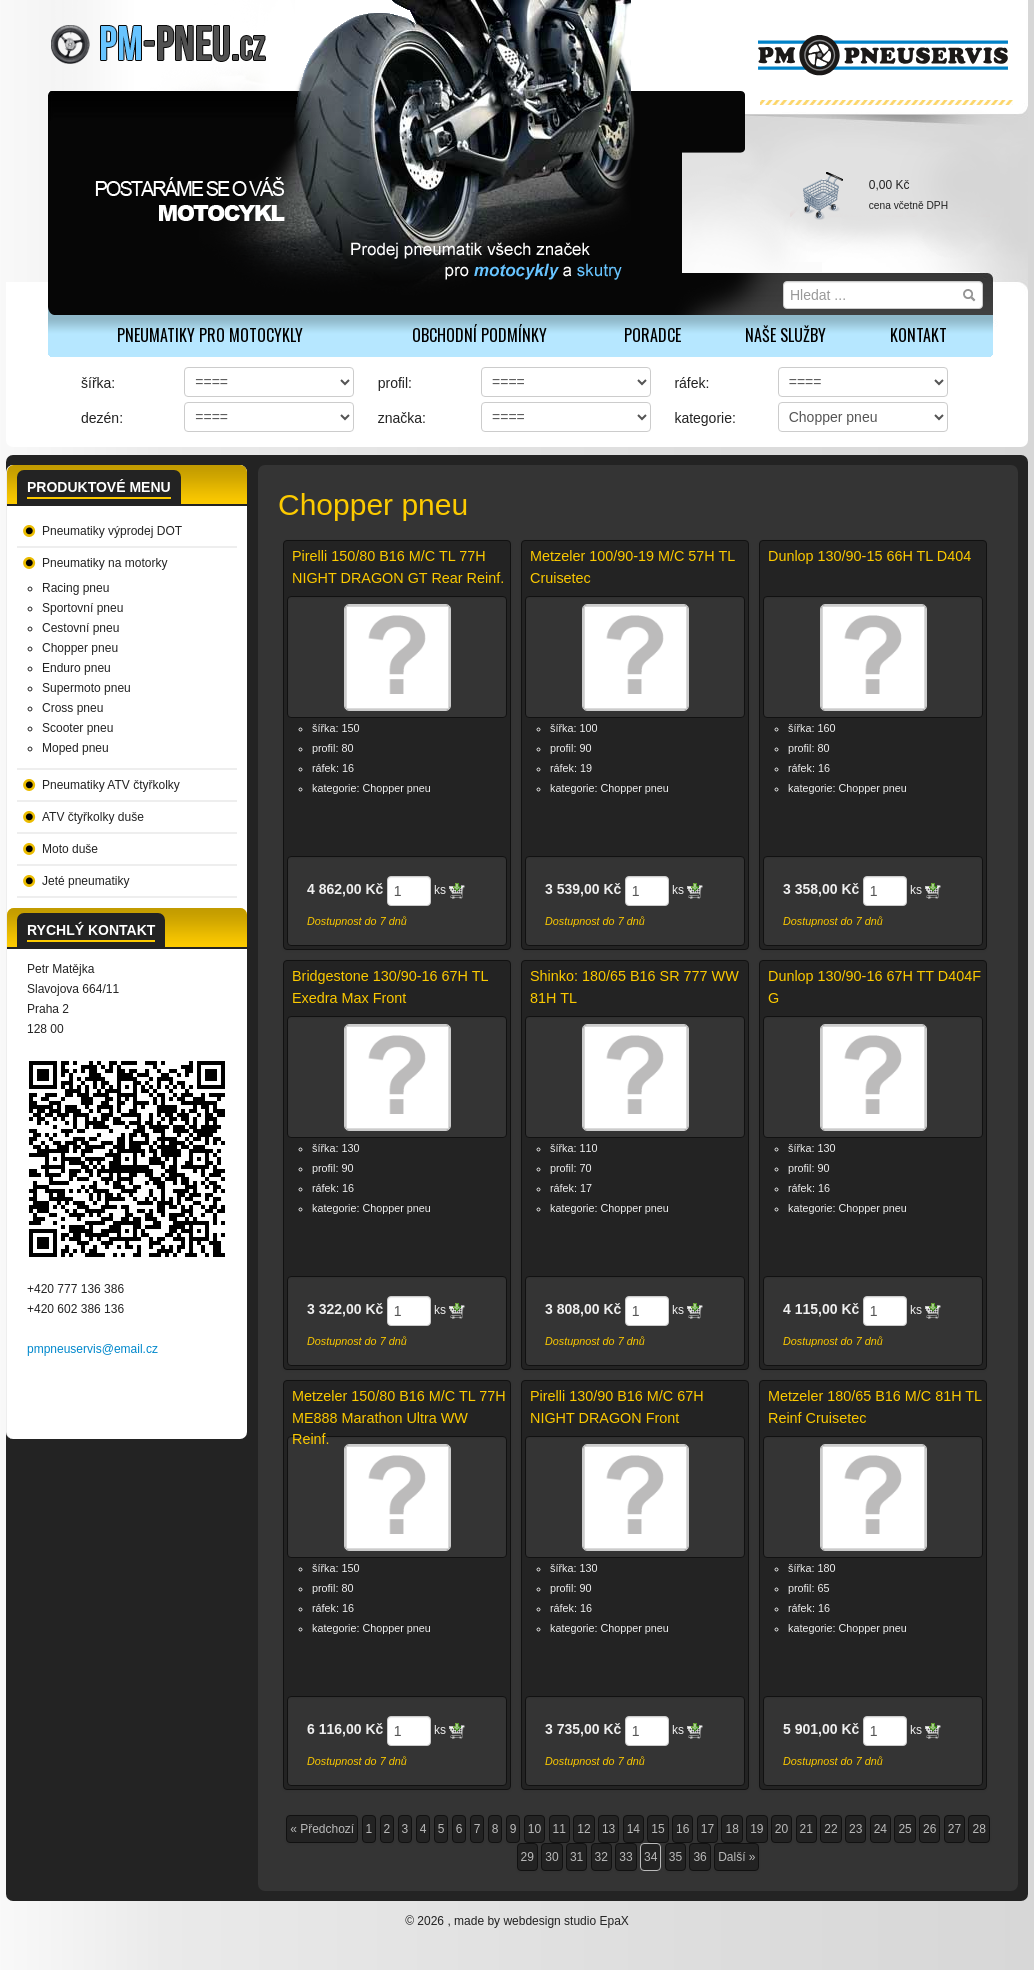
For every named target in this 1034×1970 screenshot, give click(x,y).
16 (682, 1829)
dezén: (102, 418)
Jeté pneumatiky (85, 881)
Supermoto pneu (86, 688)
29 (527, 1857)
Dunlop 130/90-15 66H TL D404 (869, 556)
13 (608, 1829)
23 (855, 1829)
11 (559, 1829)
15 (657, 1829)
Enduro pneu (76, 668)
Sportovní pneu (82, 608)
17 (707, 1829)
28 (978, 1829)
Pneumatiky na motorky (104, 563)
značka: (402, 418)
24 (880, 1829)
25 (904, 1829)
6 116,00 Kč (345, 1729)
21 (806, 1829)
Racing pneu (75, 588)
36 (699, 1857)
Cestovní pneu (80, 628)
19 (756, 1829)
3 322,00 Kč (345, 1309)
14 (633, 1829)
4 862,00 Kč (345, 889)
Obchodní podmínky (479, 335)
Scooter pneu (77, 728)
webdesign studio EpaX (565, 1921)
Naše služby (785, 335)
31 (576, 1857)
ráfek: (691, 383)
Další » (736, 1857)
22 (830, 1829)
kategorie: (704, 418)
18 (731, 1829)
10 (534, 1829)
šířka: (98, 383)
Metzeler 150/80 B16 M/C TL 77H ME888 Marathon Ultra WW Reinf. (399, 1417)
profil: (395, 383)
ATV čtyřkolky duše (93, 817)
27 (954, 1829)
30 (551, 1857)
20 (781, 1829)
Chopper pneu (80, 648)
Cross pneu (72, 708)
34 (650, 1857)
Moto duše (70, 849)
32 (601, 1857)
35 (675, 1857)
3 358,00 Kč (821, 889)
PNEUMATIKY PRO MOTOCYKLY (210, 335)
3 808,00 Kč (583, 1309)
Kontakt (918, 335)
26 (929, 1829)
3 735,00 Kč (583, 1729)
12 (583, 1829)
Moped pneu (75, 748)
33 (625, 1857)
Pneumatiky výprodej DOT (112, 531)
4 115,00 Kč (821, 1309)
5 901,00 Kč (821, 1729)
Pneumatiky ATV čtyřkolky (111, 785)
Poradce (652, 335)
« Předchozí (322, 1829)
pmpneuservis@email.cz (92, 1349)
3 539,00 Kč (583, 889)
